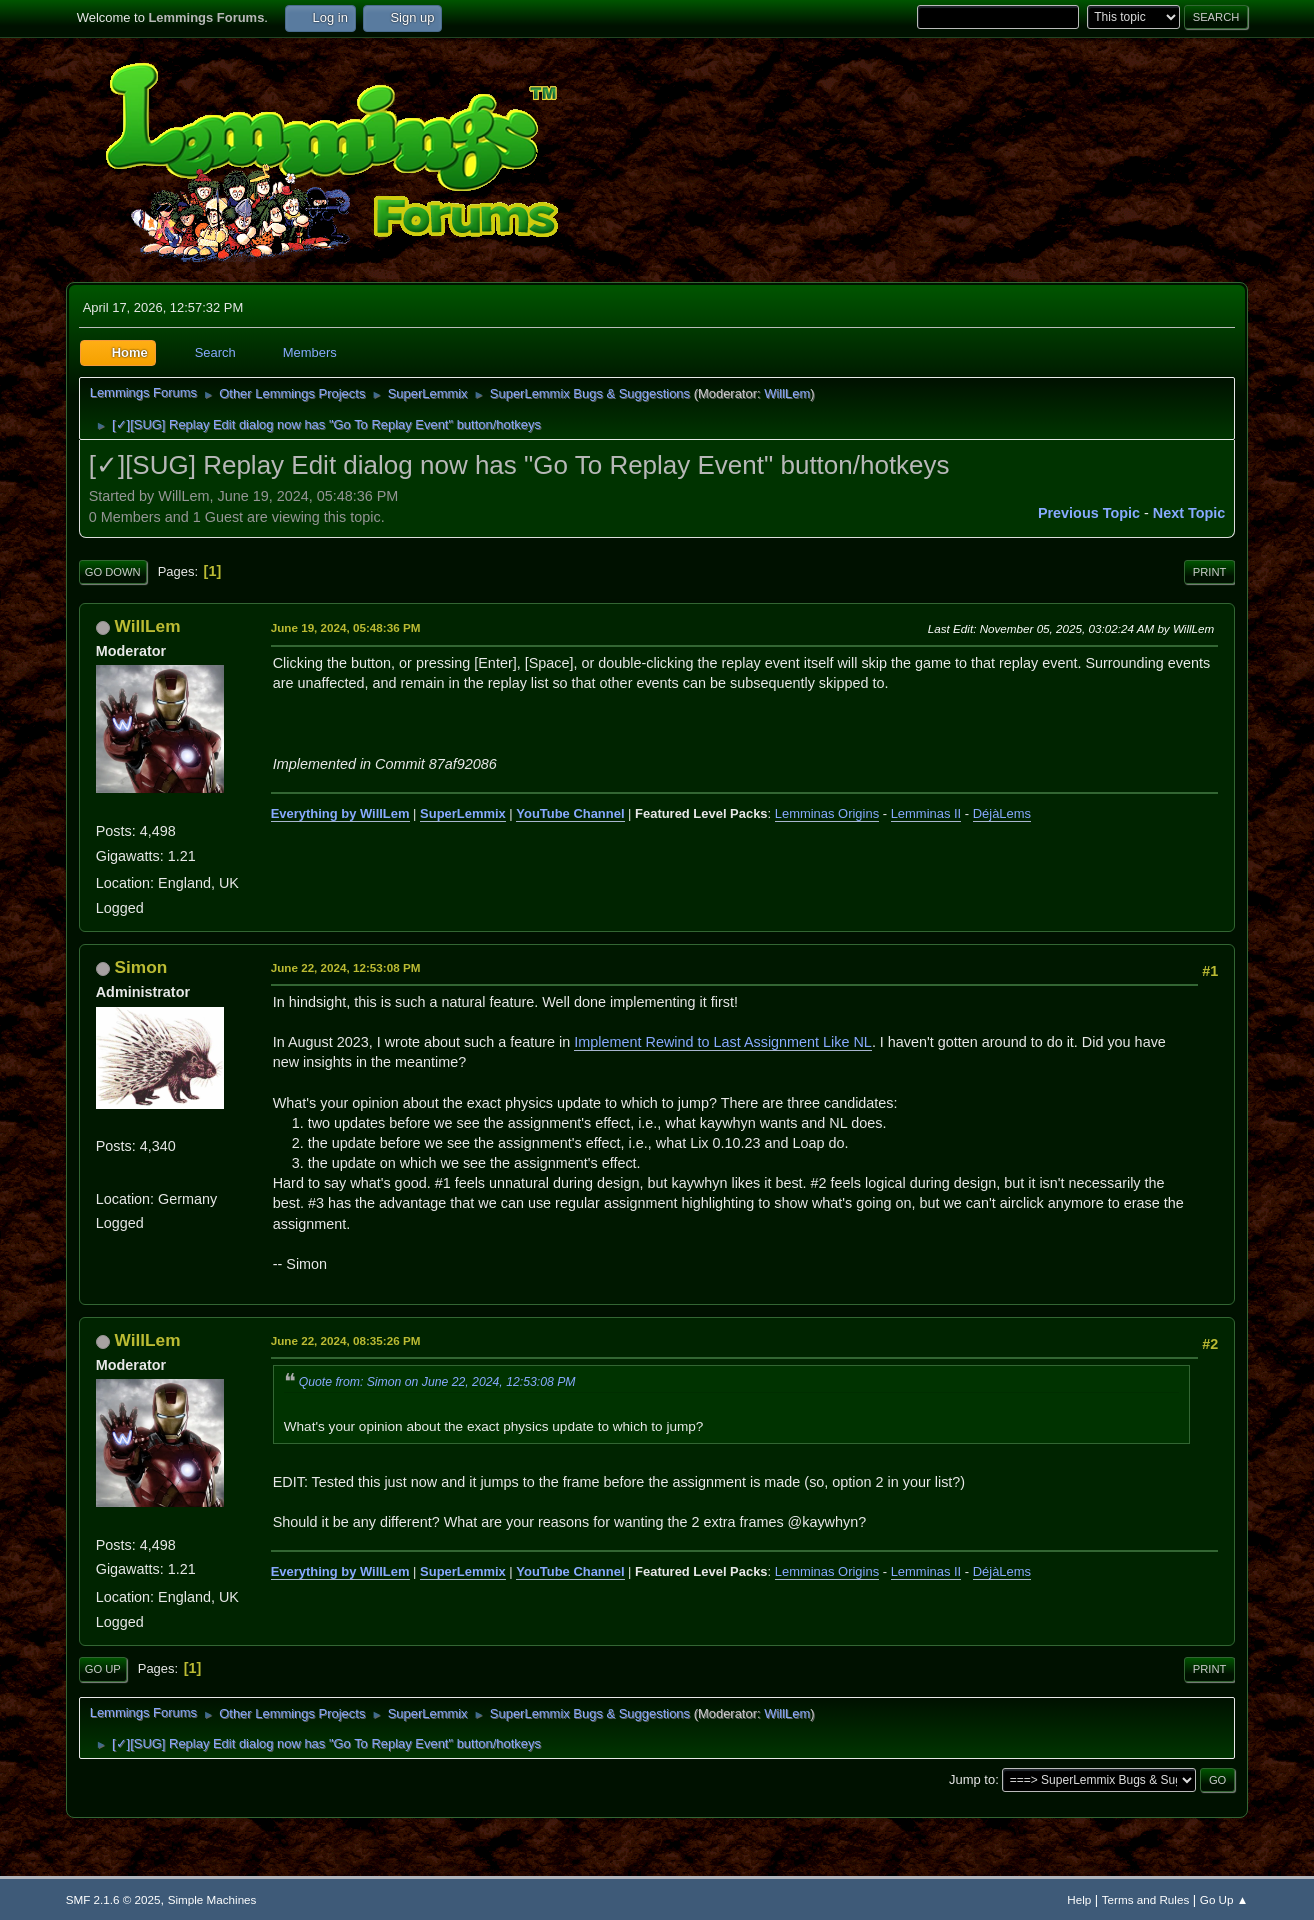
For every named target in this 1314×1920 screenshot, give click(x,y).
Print (1210, 572)
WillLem (787, 393)
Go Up (103, 1669)
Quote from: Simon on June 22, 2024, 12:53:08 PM (437, 1382)
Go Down (113, 572)
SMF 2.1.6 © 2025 (113, 1899)
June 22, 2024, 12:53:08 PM (346, 967)
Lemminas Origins (827, 813)
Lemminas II (926, 813)
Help (1079, 1899)
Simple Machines (212, 1899)
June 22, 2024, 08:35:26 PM (346, 1340)
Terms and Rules (1145, 1899)
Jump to (972, 1779)
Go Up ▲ (1224, 1899)
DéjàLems (1002, 813)
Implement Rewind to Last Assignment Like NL (723, 1042)
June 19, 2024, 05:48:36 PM (346, 627)
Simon (141, 967)
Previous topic (1089, 513)
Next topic (1189, 513)
